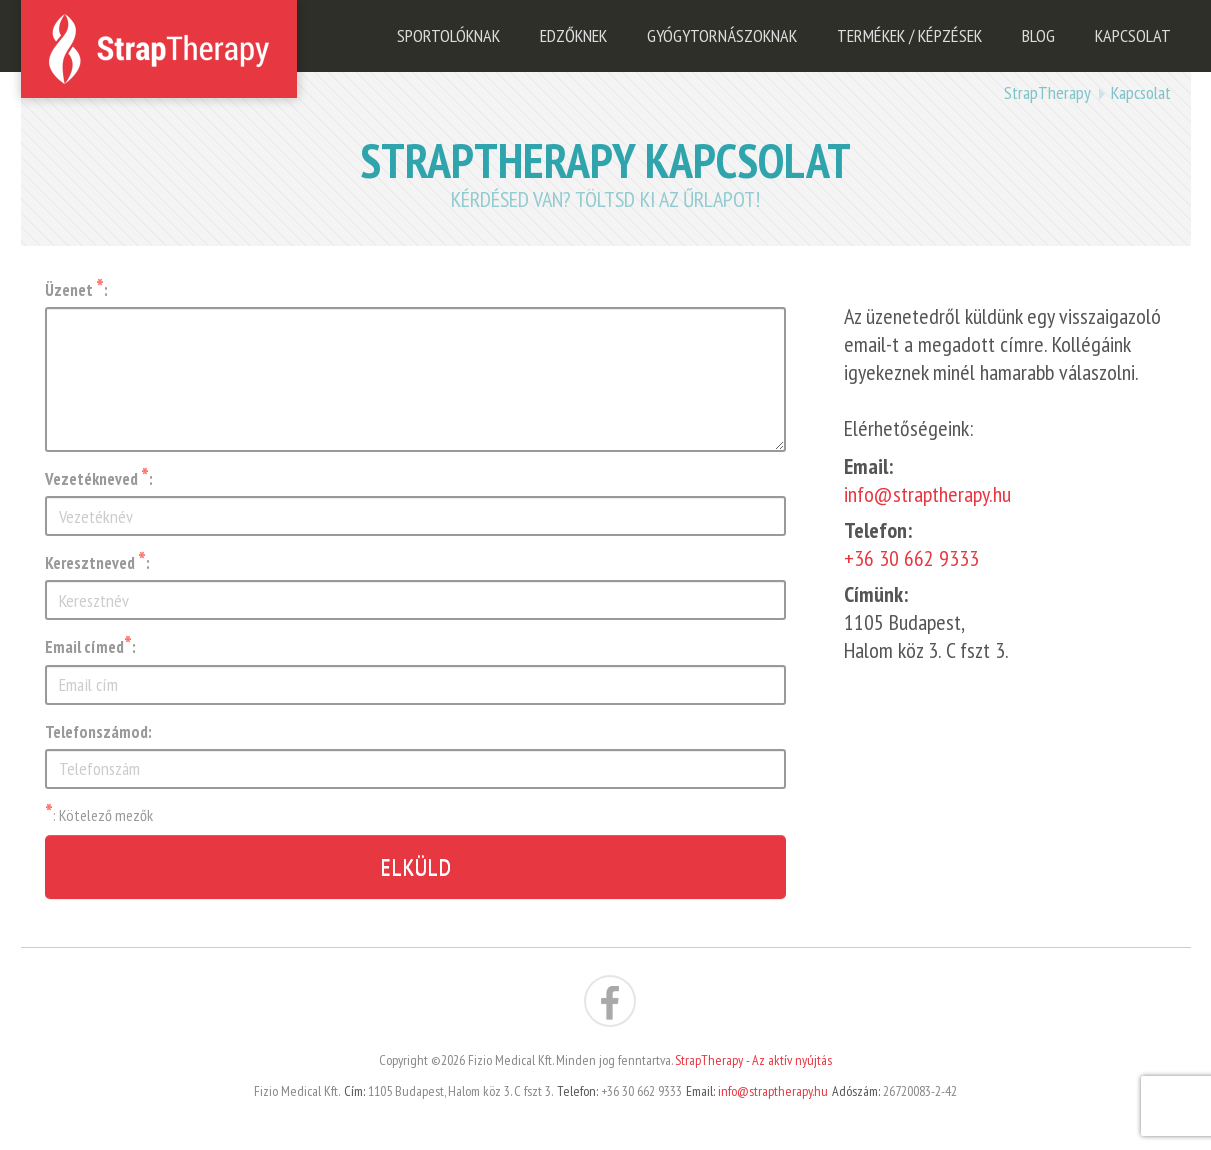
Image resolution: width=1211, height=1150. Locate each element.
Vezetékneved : (99, 479)
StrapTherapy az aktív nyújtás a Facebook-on (610, 1001)
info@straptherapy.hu (927, 494)
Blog (1038, 35)
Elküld (415, 866)
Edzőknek (573, 35)
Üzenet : (76, 290)
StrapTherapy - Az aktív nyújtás (753, 1060)
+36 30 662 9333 (911, 558)
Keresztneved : (97, 563)
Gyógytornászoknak (722, 35)
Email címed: (90, 647)
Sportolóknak (448, 35)
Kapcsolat (1133, 35)
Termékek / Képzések (909, 35)
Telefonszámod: (98, 732)
